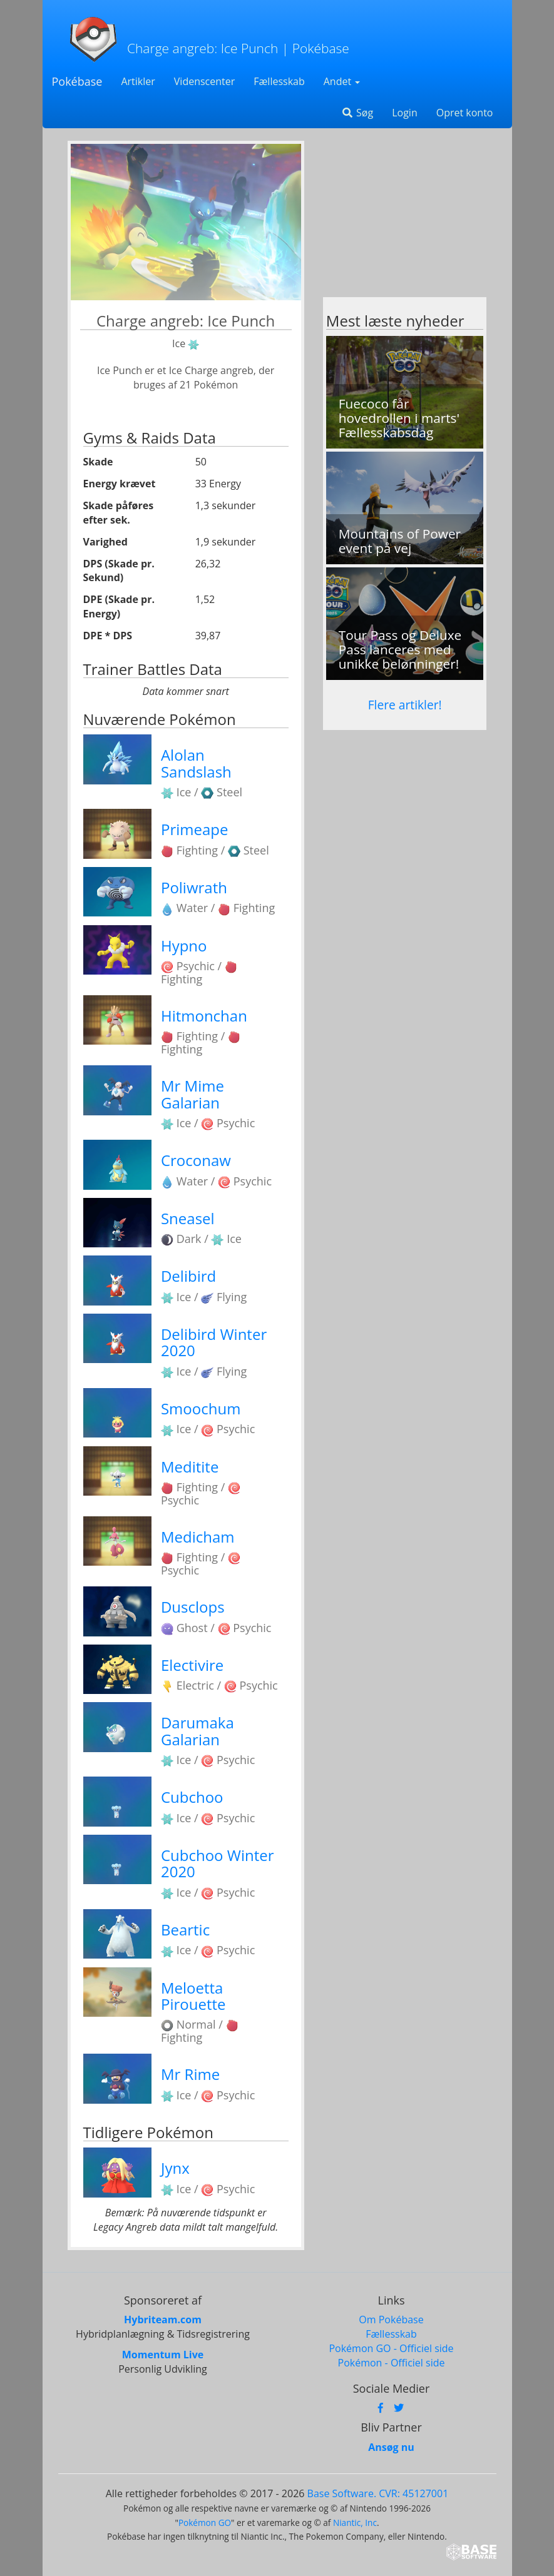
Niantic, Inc (355, 2522)
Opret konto (464, 112)
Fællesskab (279, 81)
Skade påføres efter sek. (118, 513)
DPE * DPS (108, 635)
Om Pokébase (391, 2319)
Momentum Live (162, 2354)
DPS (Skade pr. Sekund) (119, 571)
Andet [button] (342, 81)
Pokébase (77, 81)
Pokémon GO (204, 2522)
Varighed (105, 542)
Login (405, 112)
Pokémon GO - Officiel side (391, 2348)
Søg (357, 112)
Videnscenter (204, 81)
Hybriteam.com (163, 2319)
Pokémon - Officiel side (391, 2363)
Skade (98, 462)
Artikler (138, 81)
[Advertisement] (405, 219)
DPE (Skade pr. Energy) (119, 606)
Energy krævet (119, 483)
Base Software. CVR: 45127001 (378, 2493)
